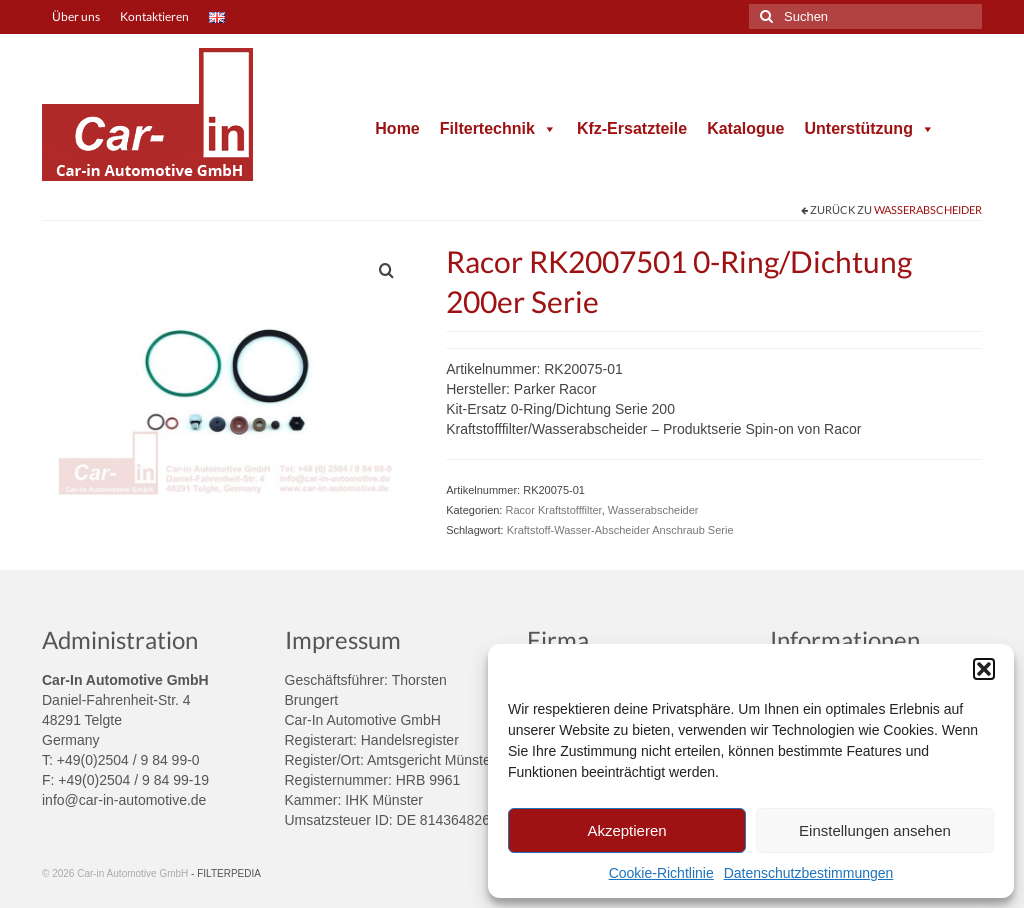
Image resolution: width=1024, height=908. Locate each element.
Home (397, 128)
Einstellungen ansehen (875, 830)
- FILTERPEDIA (226, 873)
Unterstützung (869, 128)
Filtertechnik (498, 128)
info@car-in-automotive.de (124, 800)
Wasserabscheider (928, 209)
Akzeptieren (626, 830)
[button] (984, 669)
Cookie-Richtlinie (661, 873)
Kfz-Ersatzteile (632, 128)
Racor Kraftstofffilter (553, 510)
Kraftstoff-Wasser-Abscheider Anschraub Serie (620, 530)
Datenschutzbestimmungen (809, 873)
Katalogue (745, 128)
